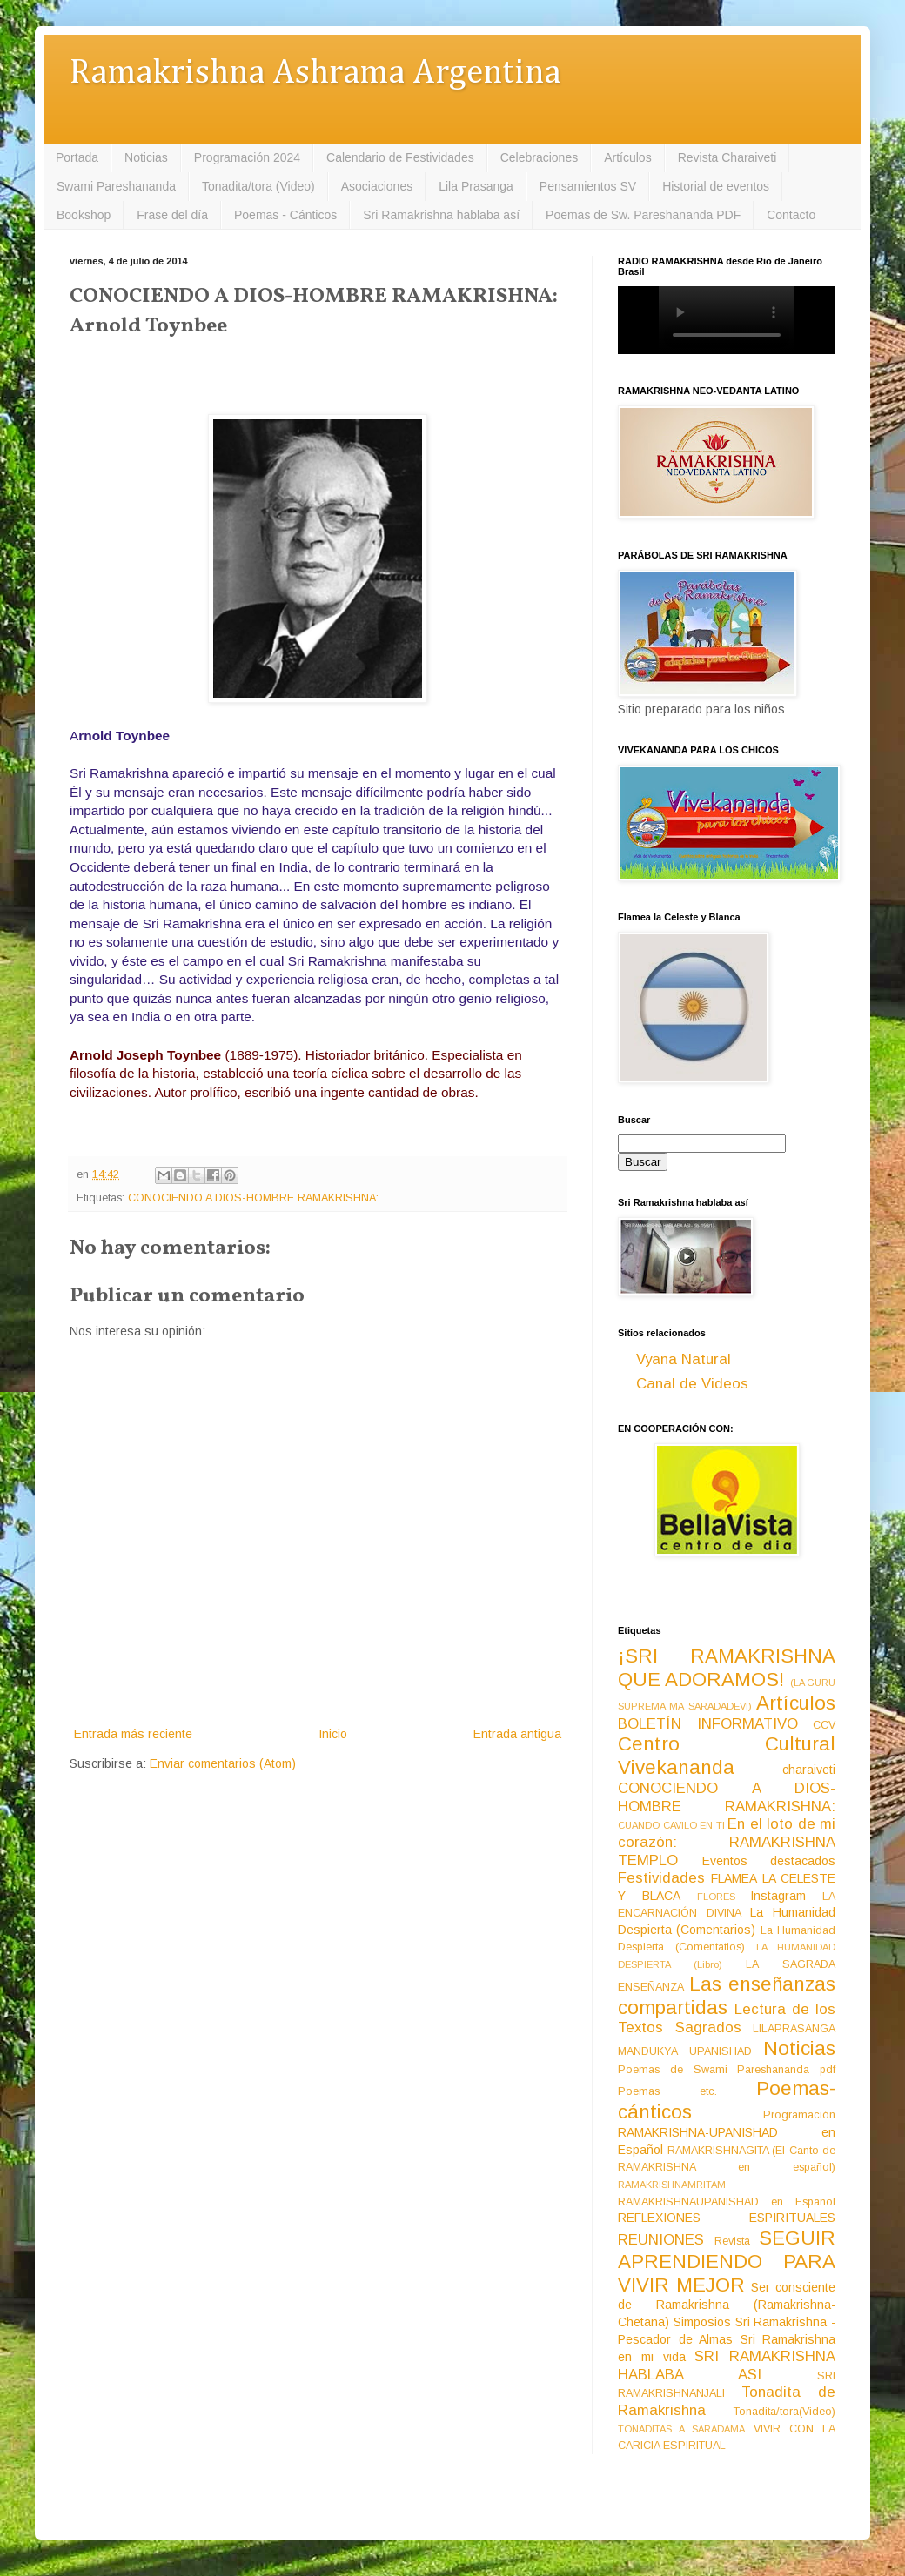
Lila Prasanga (476, 186)
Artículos (627, 157)
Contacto (791, 215)
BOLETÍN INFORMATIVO (708, 1724)
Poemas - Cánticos (285, 215)
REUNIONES (661, 2239)
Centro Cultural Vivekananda (726, 1755)
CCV (824, 1725)
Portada (77, 157)
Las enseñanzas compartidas (726, 1995)
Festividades (661, 1878)
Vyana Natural (683, 1359)
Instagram (778, 1896)
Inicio (332, 1734)
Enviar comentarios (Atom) (223, 1763)
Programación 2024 (247, 157)
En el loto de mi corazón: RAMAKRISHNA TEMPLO (726, 1842)
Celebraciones (539, 157)
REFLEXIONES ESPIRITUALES (726, 2218)
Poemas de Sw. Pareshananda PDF (643, 215)
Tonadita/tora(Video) (784, 2411)
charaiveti (808, 1769)
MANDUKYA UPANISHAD (685, 2051)
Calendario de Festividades (400, 157)
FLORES (716, 1896)
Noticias (146, 157)
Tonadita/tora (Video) (258, 186)
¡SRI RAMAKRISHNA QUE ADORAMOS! (726, 1667)
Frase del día (172, 215)
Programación (799, 2115)
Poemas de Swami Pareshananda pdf (726, 2070)
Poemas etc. (667, 2091)
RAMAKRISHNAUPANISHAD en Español (726, 2202)
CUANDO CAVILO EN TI (671, 1825)
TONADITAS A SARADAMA (681, 2429)
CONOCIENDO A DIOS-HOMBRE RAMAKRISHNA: (253, 1198)
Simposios (702, 2322)
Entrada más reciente (133, 1734)
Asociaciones (377, 186)
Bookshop (84, 215)
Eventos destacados (769, 1861)
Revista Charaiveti (727, 157)
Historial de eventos (715, 186)
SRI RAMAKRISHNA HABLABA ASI (726, 2365)
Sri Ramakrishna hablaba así (441, 215)
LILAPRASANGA (794, 2029)
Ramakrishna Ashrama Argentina (315, 73)
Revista (732, 2241)
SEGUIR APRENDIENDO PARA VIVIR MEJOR (726, 2261)
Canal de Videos (692, 1383)
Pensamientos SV (588, 186)
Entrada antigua (517, 1734)
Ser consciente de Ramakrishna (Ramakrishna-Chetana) (726, 2304)
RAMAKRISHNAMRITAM (672, 2184)
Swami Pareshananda (116, 186)
